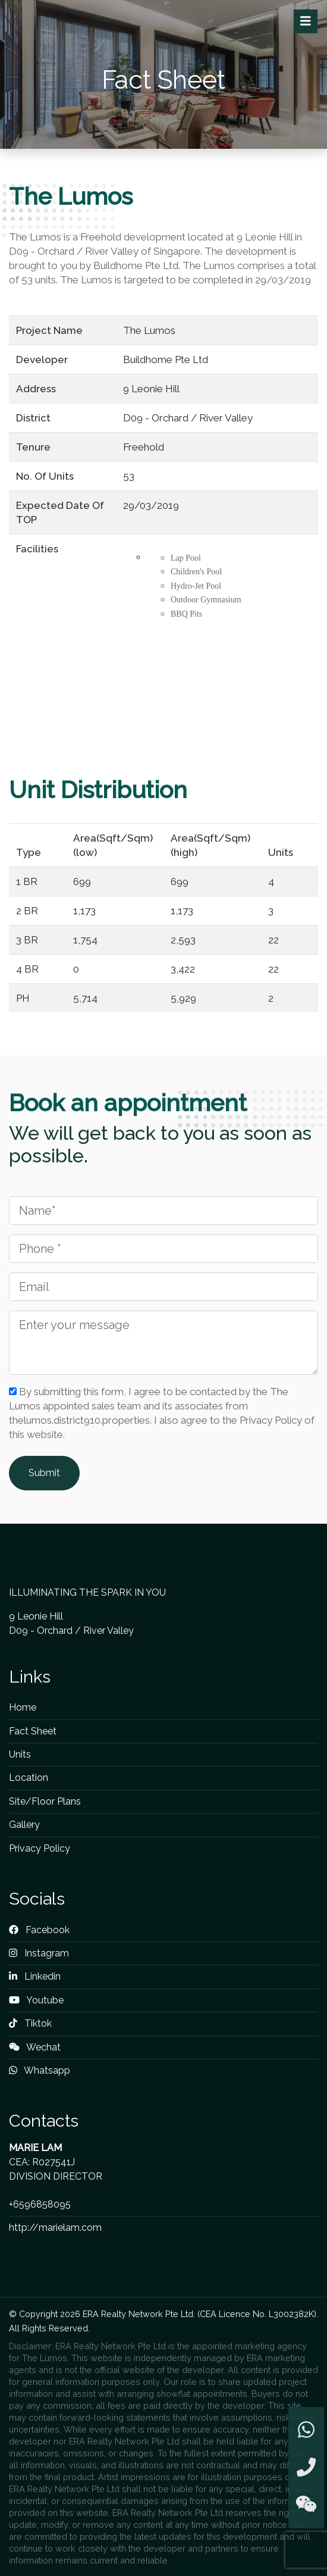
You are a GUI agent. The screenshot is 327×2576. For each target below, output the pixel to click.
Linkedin (35, 1976)
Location (28, 1777)
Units (20, 1754)
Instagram (39, 1953)
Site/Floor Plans (45, 1801)
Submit (44, 1472)
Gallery (24, 1824)
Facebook (39, 1930)
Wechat (35, 2047)
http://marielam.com (55, 2227)
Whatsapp (39, 2070)
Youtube (36, 2000)
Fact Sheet (32, 1731)
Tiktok (30, 2023)
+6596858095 (40, 2204)
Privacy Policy (39, 1848)
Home (22, 1707)
